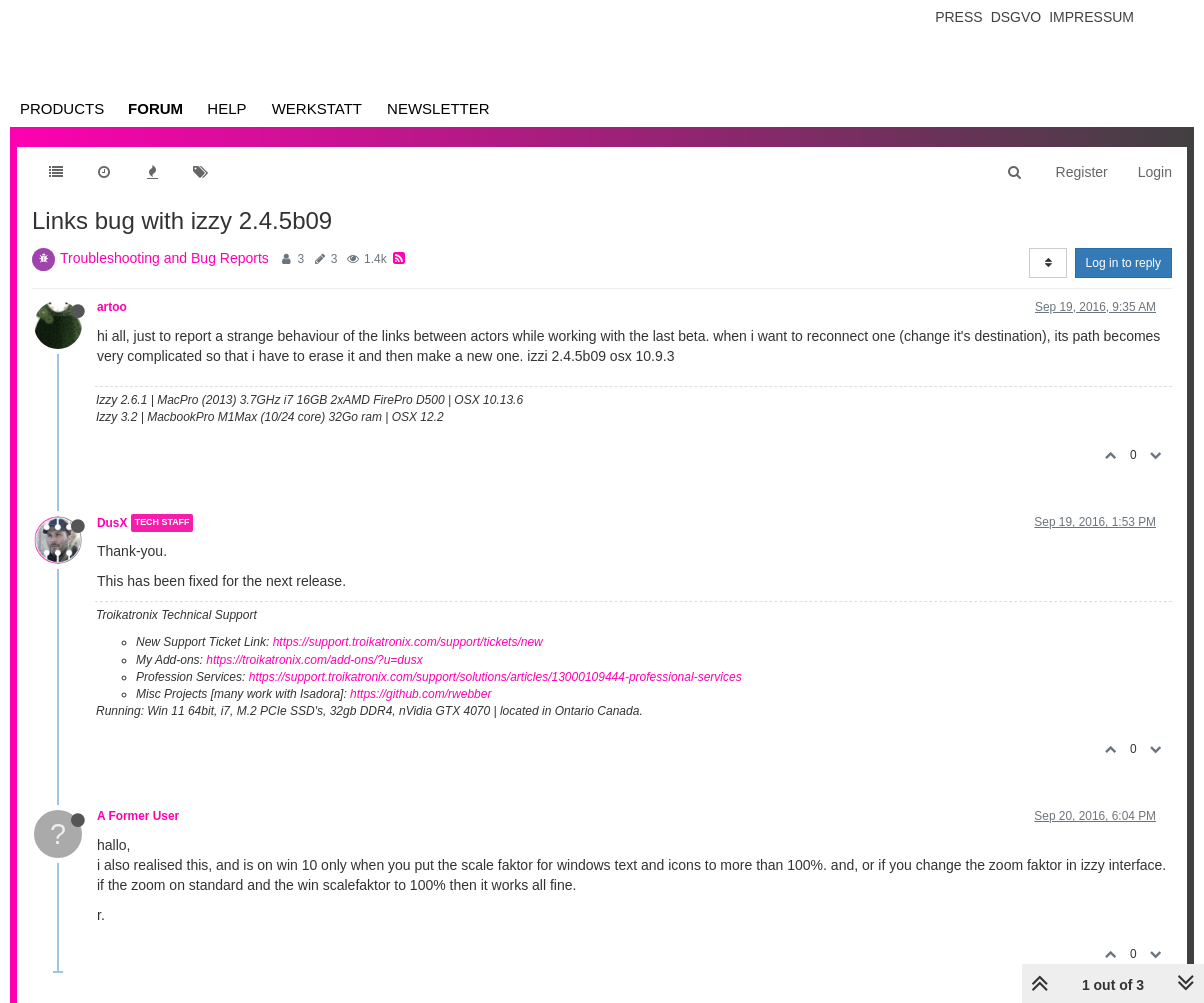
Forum (155, 108)
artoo (112, 307)
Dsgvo (1016, 17)
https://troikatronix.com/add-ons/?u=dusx (314, 660)
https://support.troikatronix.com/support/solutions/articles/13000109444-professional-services (495, 677)
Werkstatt (317, 108)
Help (226, 108)
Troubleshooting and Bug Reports (164, 258)
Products (62, 108)
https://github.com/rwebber (420, 694)
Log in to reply (1123, 263)
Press (958, 17)
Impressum (1091, 17)
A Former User (138, 816)
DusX (112, 523)
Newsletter (438, 108)
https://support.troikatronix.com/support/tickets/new (408, 642)
